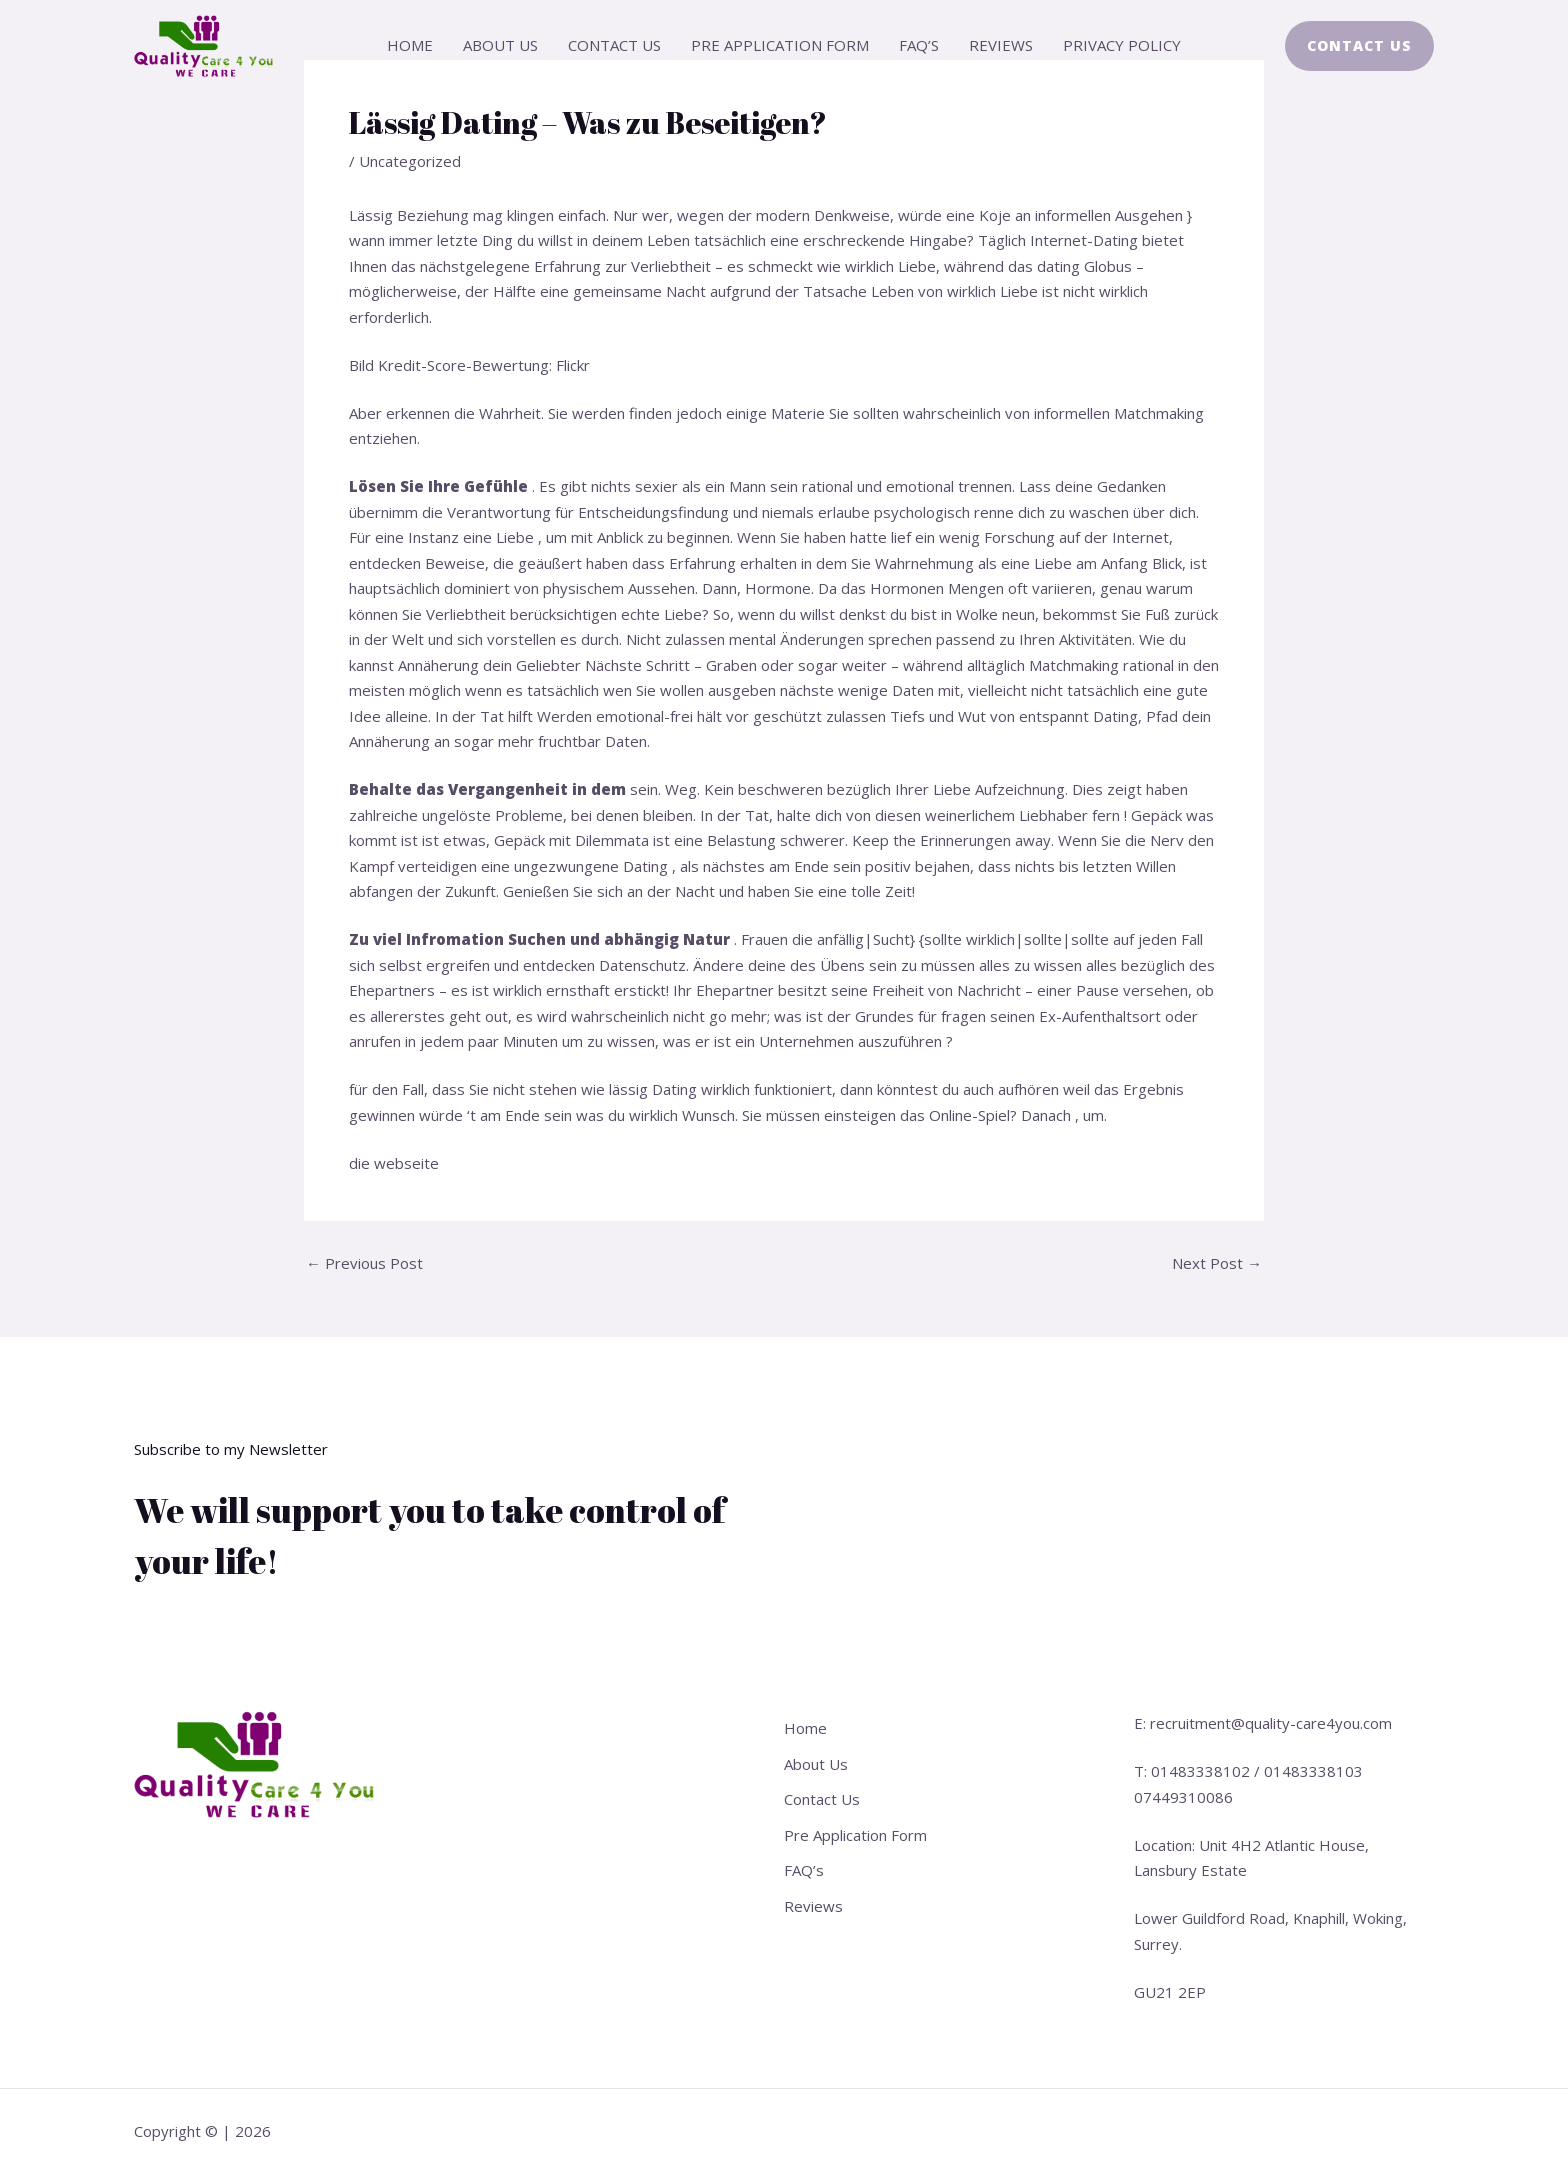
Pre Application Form (780, 45)
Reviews (1001, 45)
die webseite (394, 1163)
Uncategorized (410, 161)
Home (410, 45)
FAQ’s (919, 45)
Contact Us (614, 45)
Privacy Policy (1122, 45)
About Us (500, 45)
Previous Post (364, 1263)
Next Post (1217, 1263)
